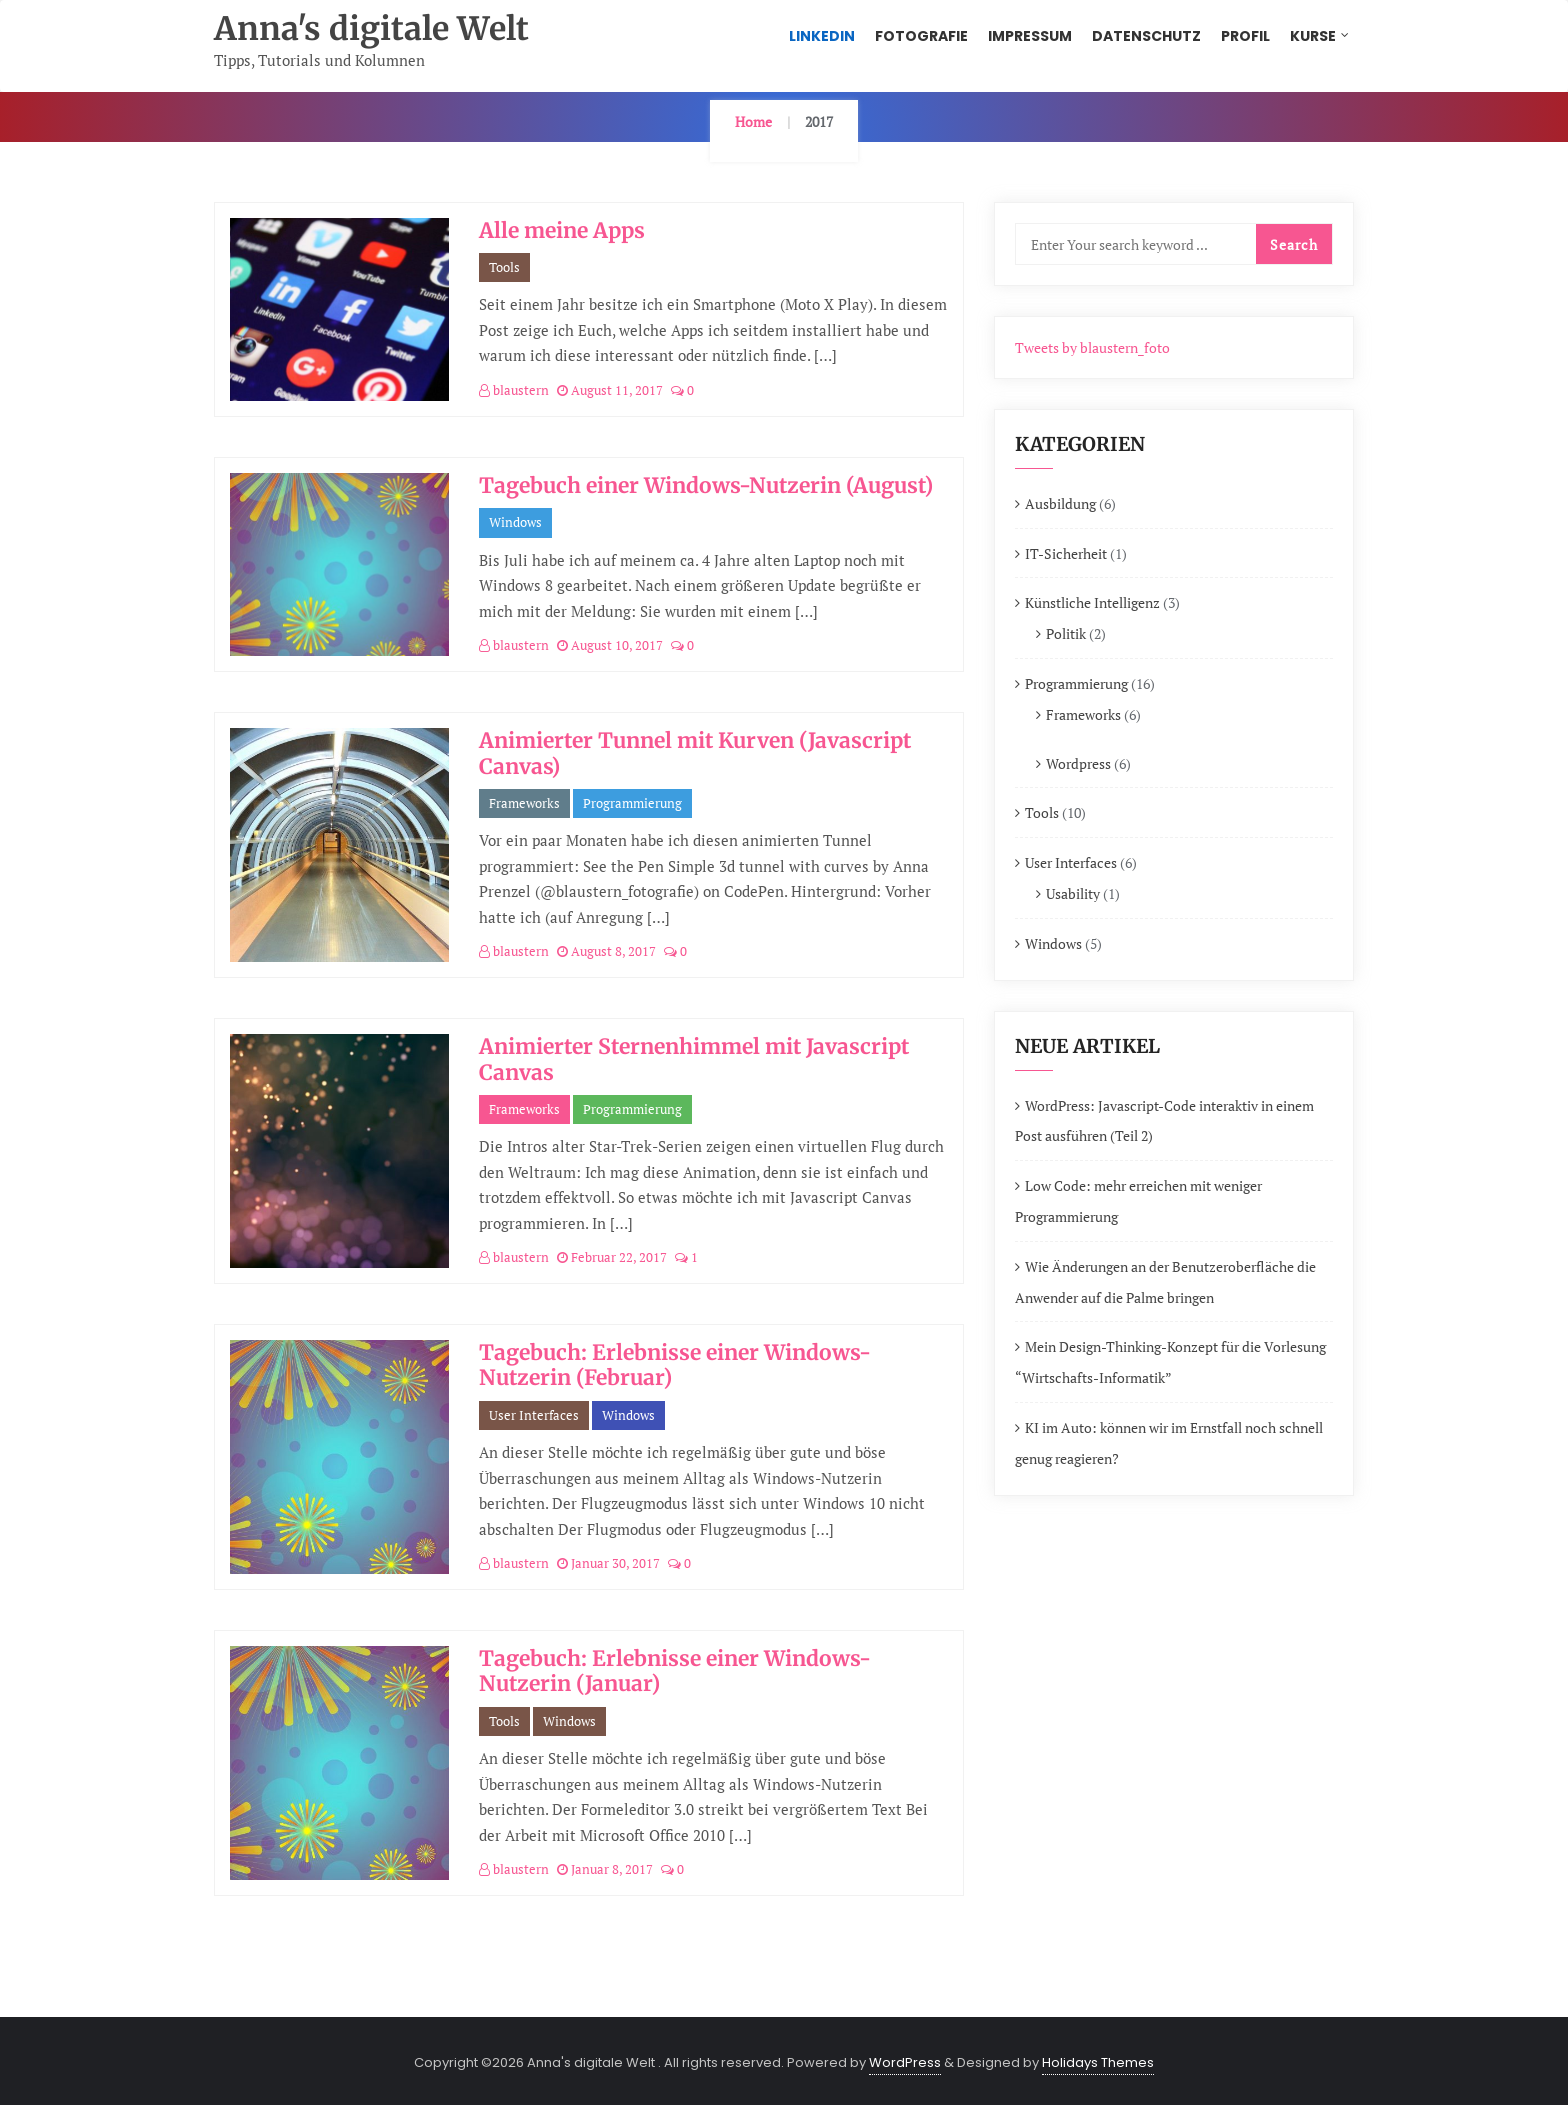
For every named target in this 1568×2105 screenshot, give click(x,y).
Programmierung (632, 803)
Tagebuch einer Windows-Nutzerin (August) (706, 485)
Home (753, 121)
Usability (1073, 893)
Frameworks (524, 803)
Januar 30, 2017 (608, 1563)
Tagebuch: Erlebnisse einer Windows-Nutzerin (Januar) (675, 1671)
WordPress (905, 2062)
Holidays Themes (1098, 2062)
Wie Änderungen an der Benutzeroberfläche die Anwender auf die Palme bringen (1165, 1282)
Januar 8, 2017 (605, 1869)
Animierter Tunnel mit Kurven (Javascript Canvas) (695, 753)
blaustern (514, 390)
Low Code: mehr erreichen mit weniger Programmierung (1138, 1201)
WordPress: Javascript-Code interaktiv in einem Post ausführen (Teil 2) (1164, 1121)
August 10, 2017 (610, 645)
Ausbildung (1060, 503)
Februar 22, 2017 (612, 1257)
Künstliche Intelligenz (1092, 602)
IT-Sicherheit (1066, 553)
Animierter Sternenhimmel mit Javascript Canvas (694, 1059)
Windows (515, 522)
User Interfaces (534, 1415)
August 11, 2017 (610, 390)
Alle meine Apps (562, 230)
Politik (1066, 633)
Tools (504, 267)
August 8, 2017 (606, 951)
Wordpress (1078, 763)
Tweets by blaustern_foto (1092, 347)
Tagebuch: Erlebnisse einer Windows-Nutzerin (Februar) (675, 1365)
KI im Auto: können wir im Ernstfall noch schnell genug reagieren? (1169, 1443)
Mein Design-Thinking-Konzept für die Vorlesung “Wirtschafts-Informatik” (1170, 1362)
